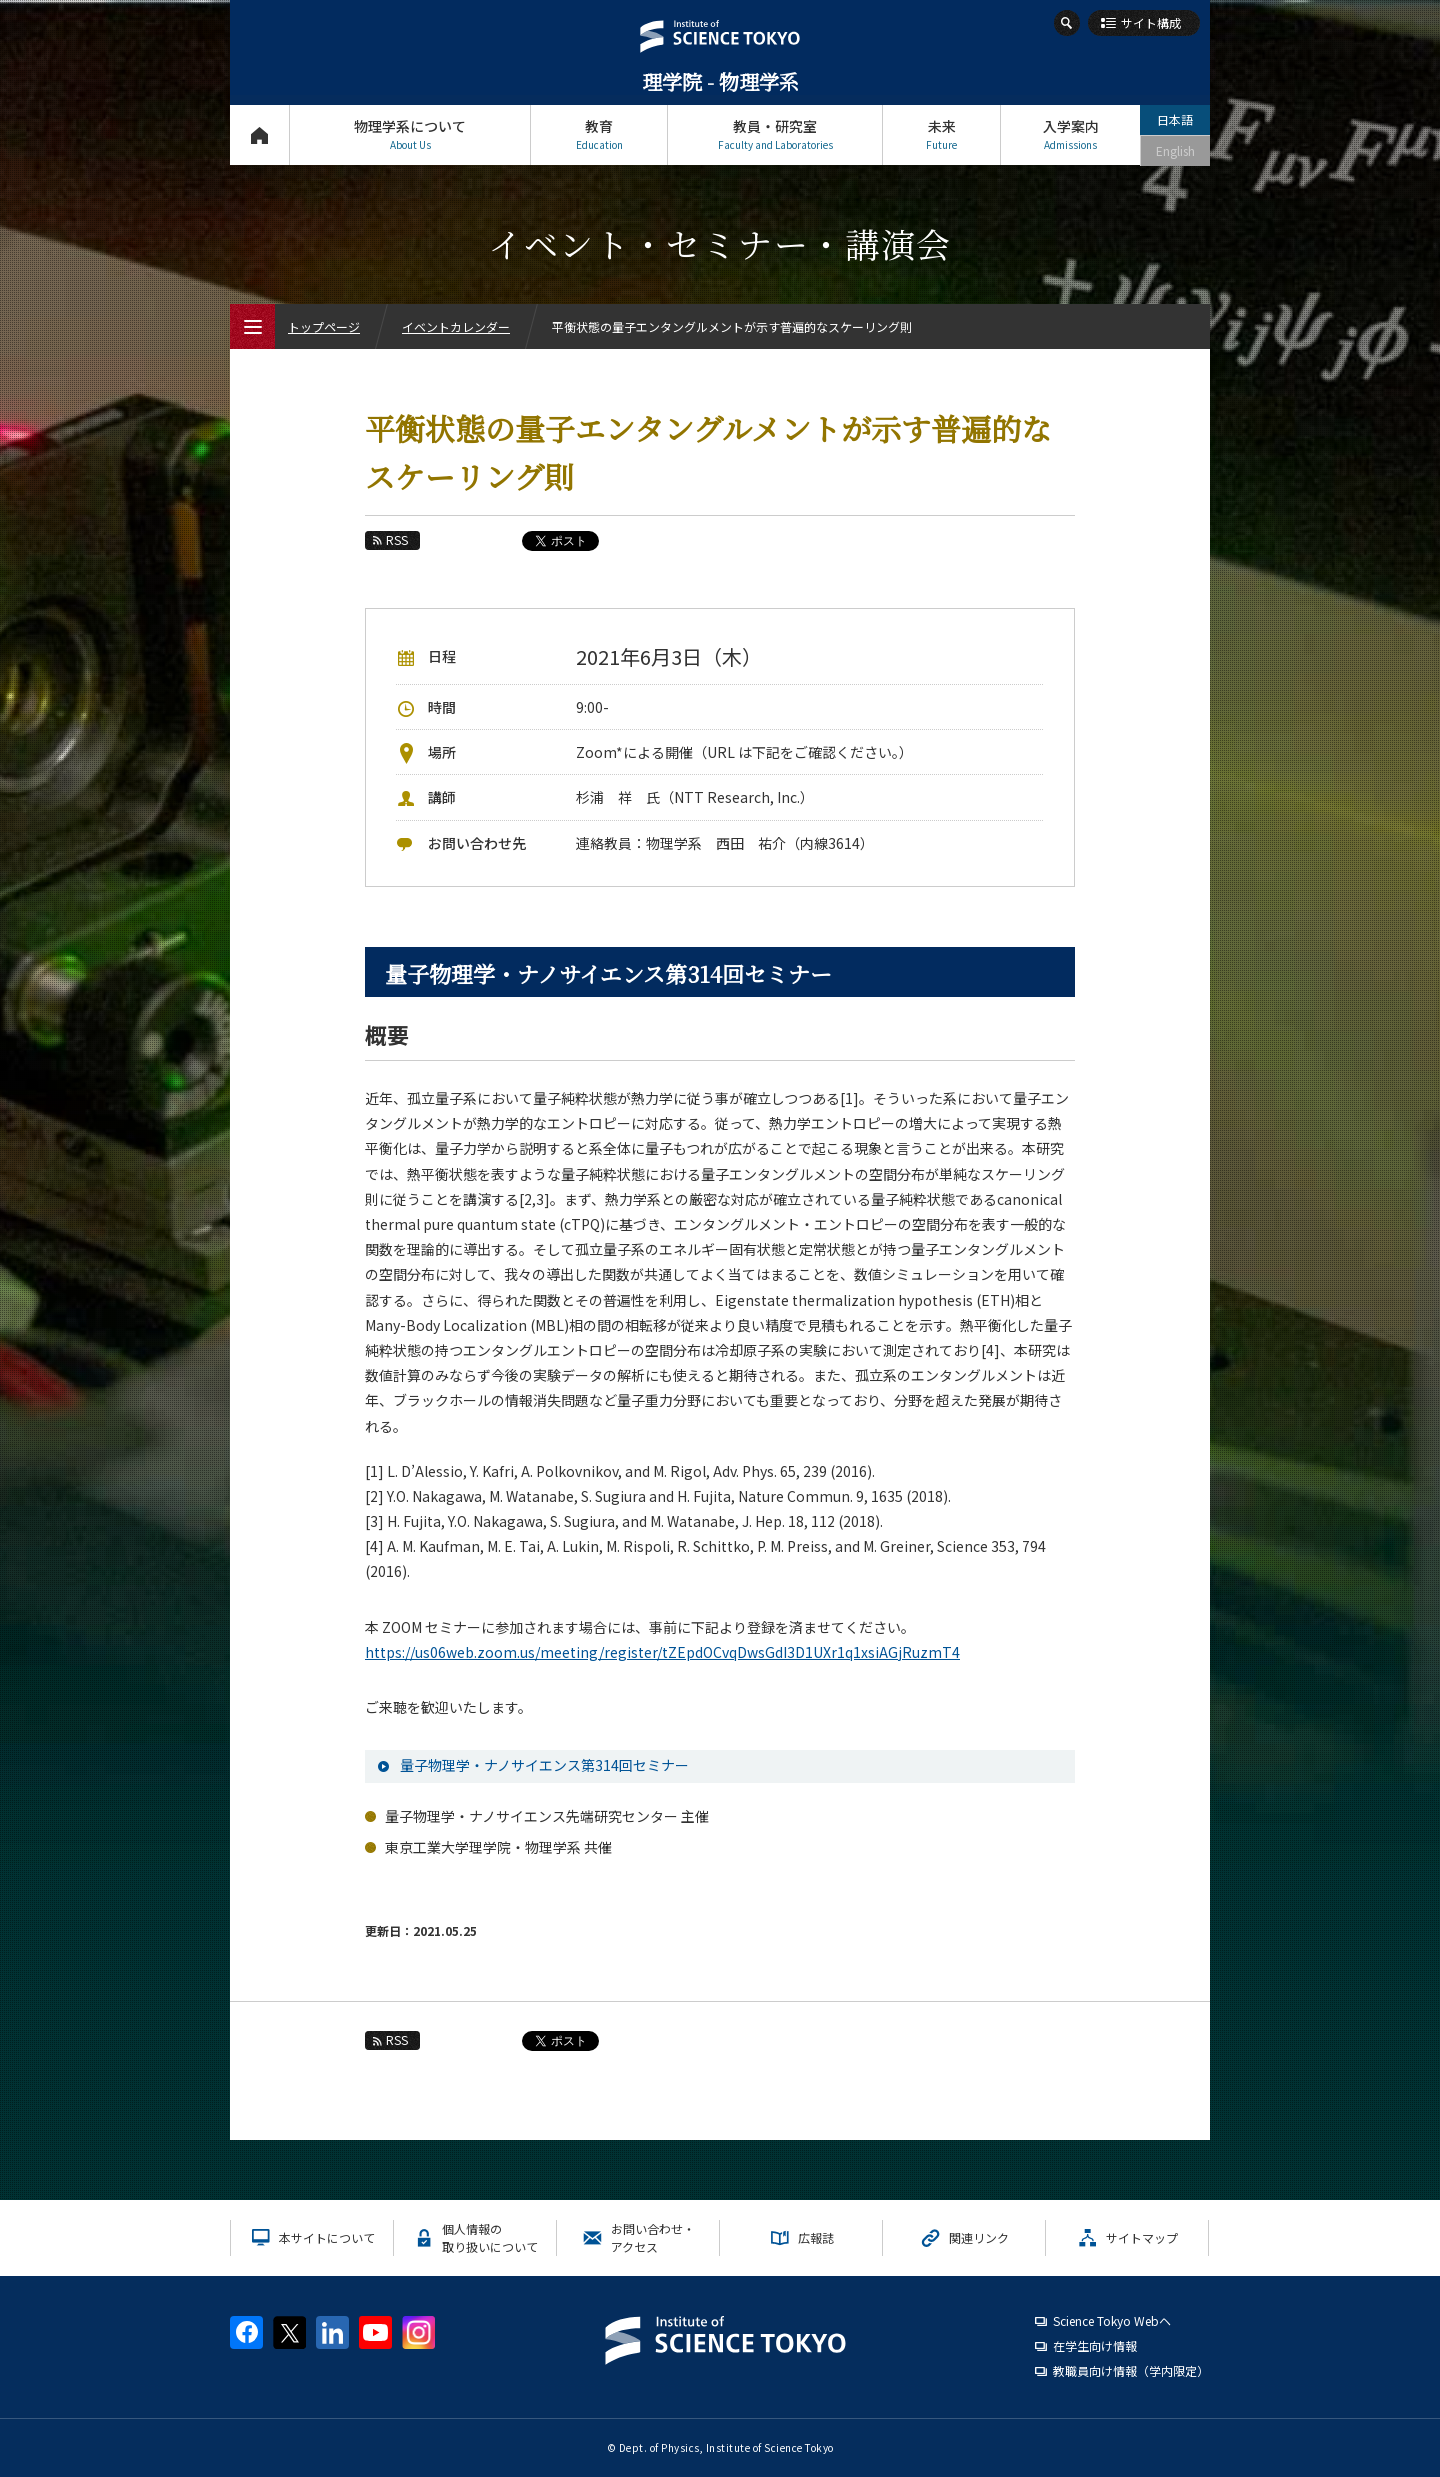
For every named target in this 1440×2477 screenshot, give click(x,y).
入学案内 (1070, 134)
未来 (941, 134)
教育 (599, 134)
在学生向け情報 (1095, 2345)
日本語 (1175, 119)
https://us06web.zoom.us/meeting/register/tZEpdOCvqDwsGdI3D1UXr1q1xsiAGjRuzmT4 (662, 1652)
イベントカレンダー (456, 326)
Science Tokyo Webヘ (1112, 2320)
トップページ (259, 134)
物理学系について (410, 134)
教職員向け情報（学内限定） (1131, 2370)
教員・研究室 (775, 134)
